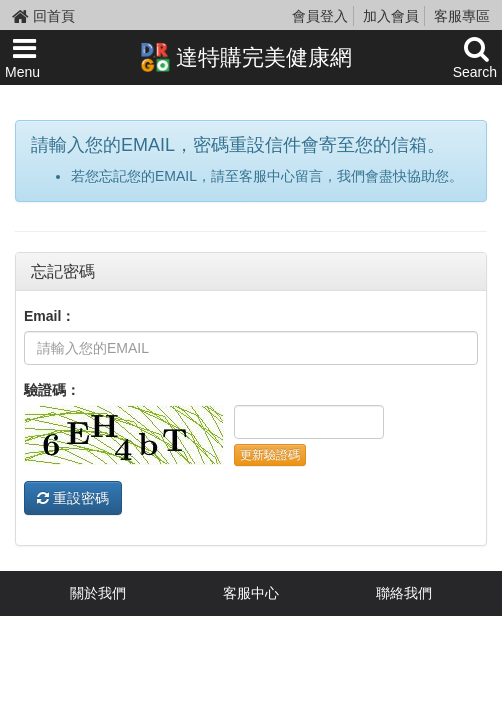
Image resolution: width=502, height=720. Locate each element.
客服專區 (462, 16)
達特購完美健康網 (246, 57)
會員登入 (320, 16)
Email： (49, 316)
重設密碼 (73, 498)
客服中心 (251, 593)
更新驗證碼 (270, 455)
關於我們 (98, 593)
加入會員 (391, 16)
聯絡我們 (404, 593)
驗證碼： (52, 390)
